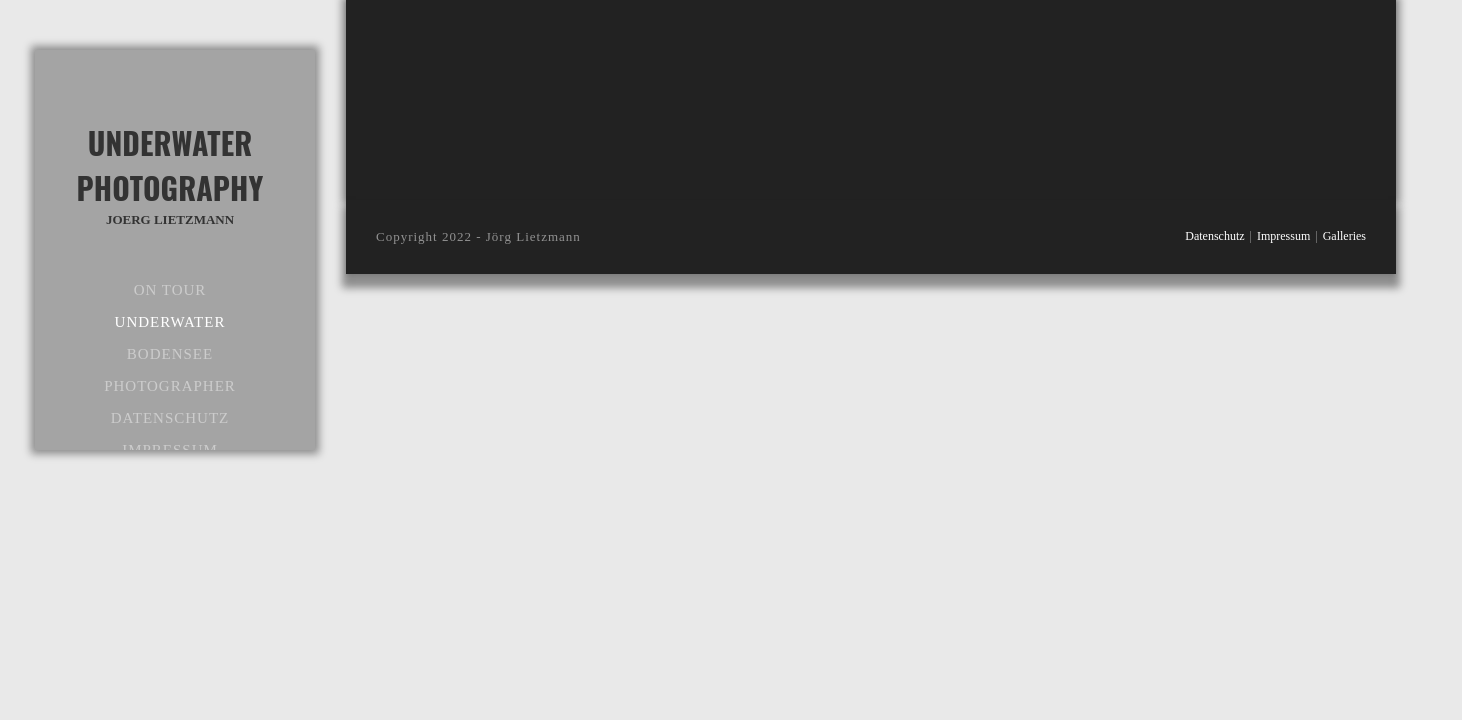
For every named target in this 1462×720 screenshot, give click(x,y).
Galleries (1344, 236)
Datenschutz (1214, 236)
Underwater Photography (170, 175)
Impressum (1283, 236)
